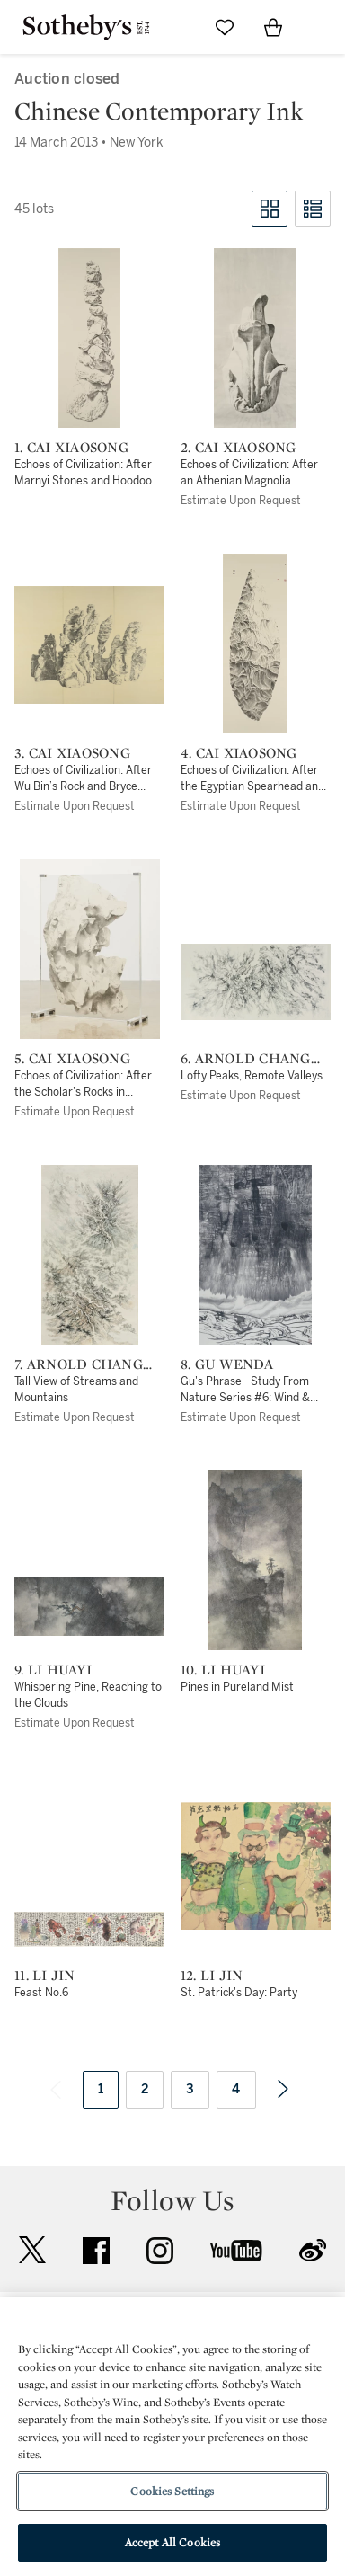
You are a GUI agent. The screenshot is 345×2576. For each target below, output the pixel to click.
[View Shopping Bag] (273, 27)
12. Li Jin (212, 1976)
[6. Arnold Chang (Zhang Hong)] (256, 982)
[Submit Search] (176, 27)
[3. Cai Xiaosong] (89, 644)
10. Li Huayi (223, 1670)
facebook (96, 2250)
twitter (32, 2250)
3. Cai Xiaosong (72, 753)
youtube (236, 2250)
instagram (159, 2250)
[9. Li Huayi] (89, 1606)
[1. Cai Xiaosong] (89, 338)
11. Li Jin (44, 1976)
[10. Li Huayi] (255, 1560)
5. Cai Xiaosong (72, 1059)
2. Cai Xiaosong (238, 448)
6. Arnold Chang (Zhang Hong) (246, 1059)
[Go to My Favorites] (225, 27)
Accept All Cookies (172, 2542)
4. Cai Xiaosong (239, 753)
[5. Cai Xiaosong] (90, 949)
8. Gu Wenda (227, 1364)
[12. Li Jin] (256, 1866)
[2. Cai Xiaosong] (255, 338)
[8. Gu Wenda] (255, 1255)
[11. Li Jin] (89, 1929)
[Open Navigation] (322, 26)
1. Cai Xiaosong (71, 448)
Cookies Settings (172, 2491)
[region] (172, 2436)
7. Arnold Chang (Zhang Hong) (78, 1364)
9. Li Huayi (53, 1670)
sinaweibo (312, 2250)
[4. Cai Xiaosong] (255, 643)
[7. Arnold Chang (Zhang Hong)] (89, 1255)
